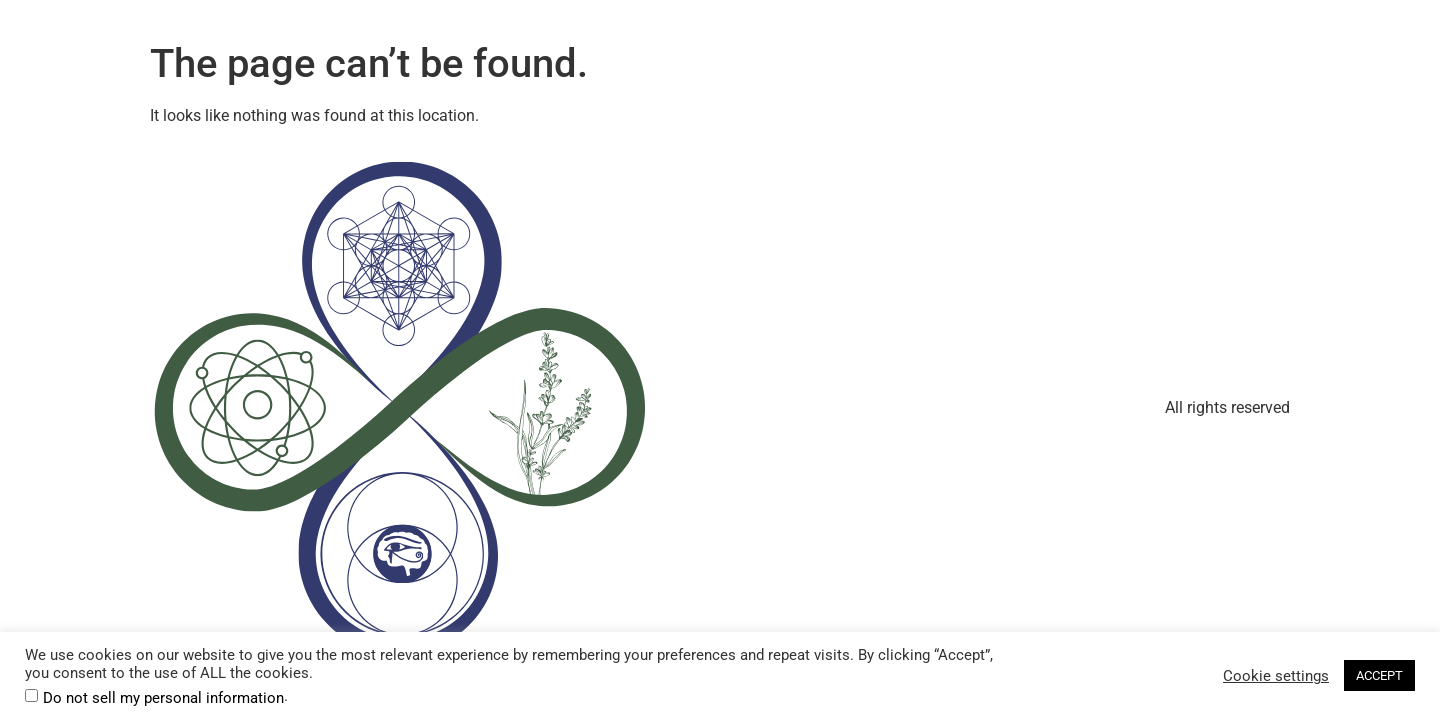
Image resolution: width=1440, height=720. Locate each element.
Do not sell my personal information (163, 698)
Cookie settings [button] (1276, 676)
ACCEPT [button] (1379, 675)
